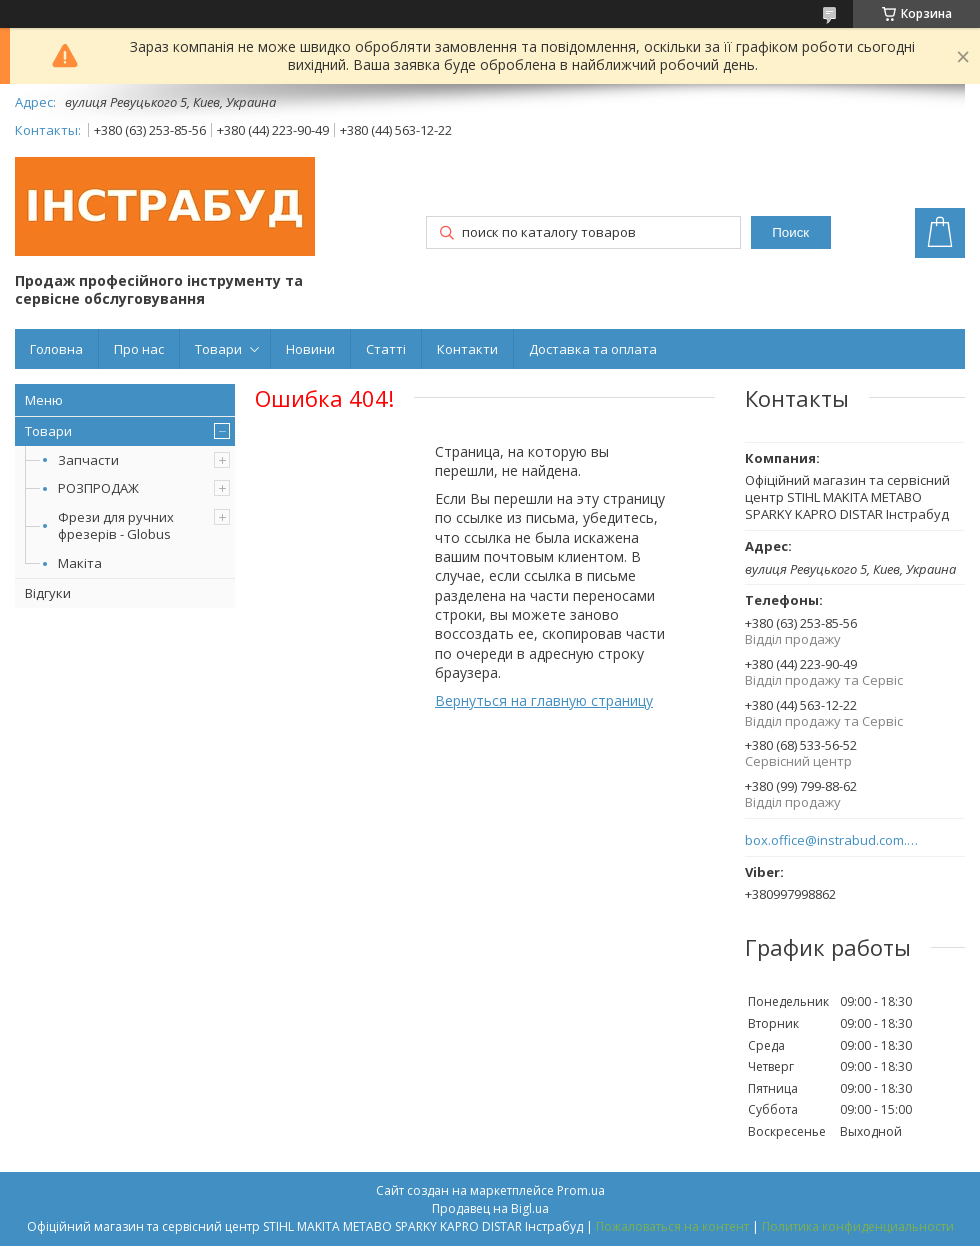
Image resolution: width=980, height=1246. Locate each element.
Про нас (139, 349)
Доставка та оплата (593, 349)
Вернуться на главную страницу (544, 700)
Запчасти (88, 460)
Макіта (80, 563)
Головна (56, 349)
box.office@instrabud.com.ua (832, 840)
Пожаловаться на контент (672, 1226)
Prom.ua (581, 1190)
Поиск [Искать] (790, 232)
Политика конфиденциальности (858, 1226)
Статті (386, 349)
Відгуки (48, 593)
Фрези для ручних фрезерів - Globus (116, 525)
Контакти (467, 349)
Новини (310, 349)
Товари (218, 349)
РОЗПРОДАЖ (98, 488)
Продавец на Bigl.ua (490, 1208)
